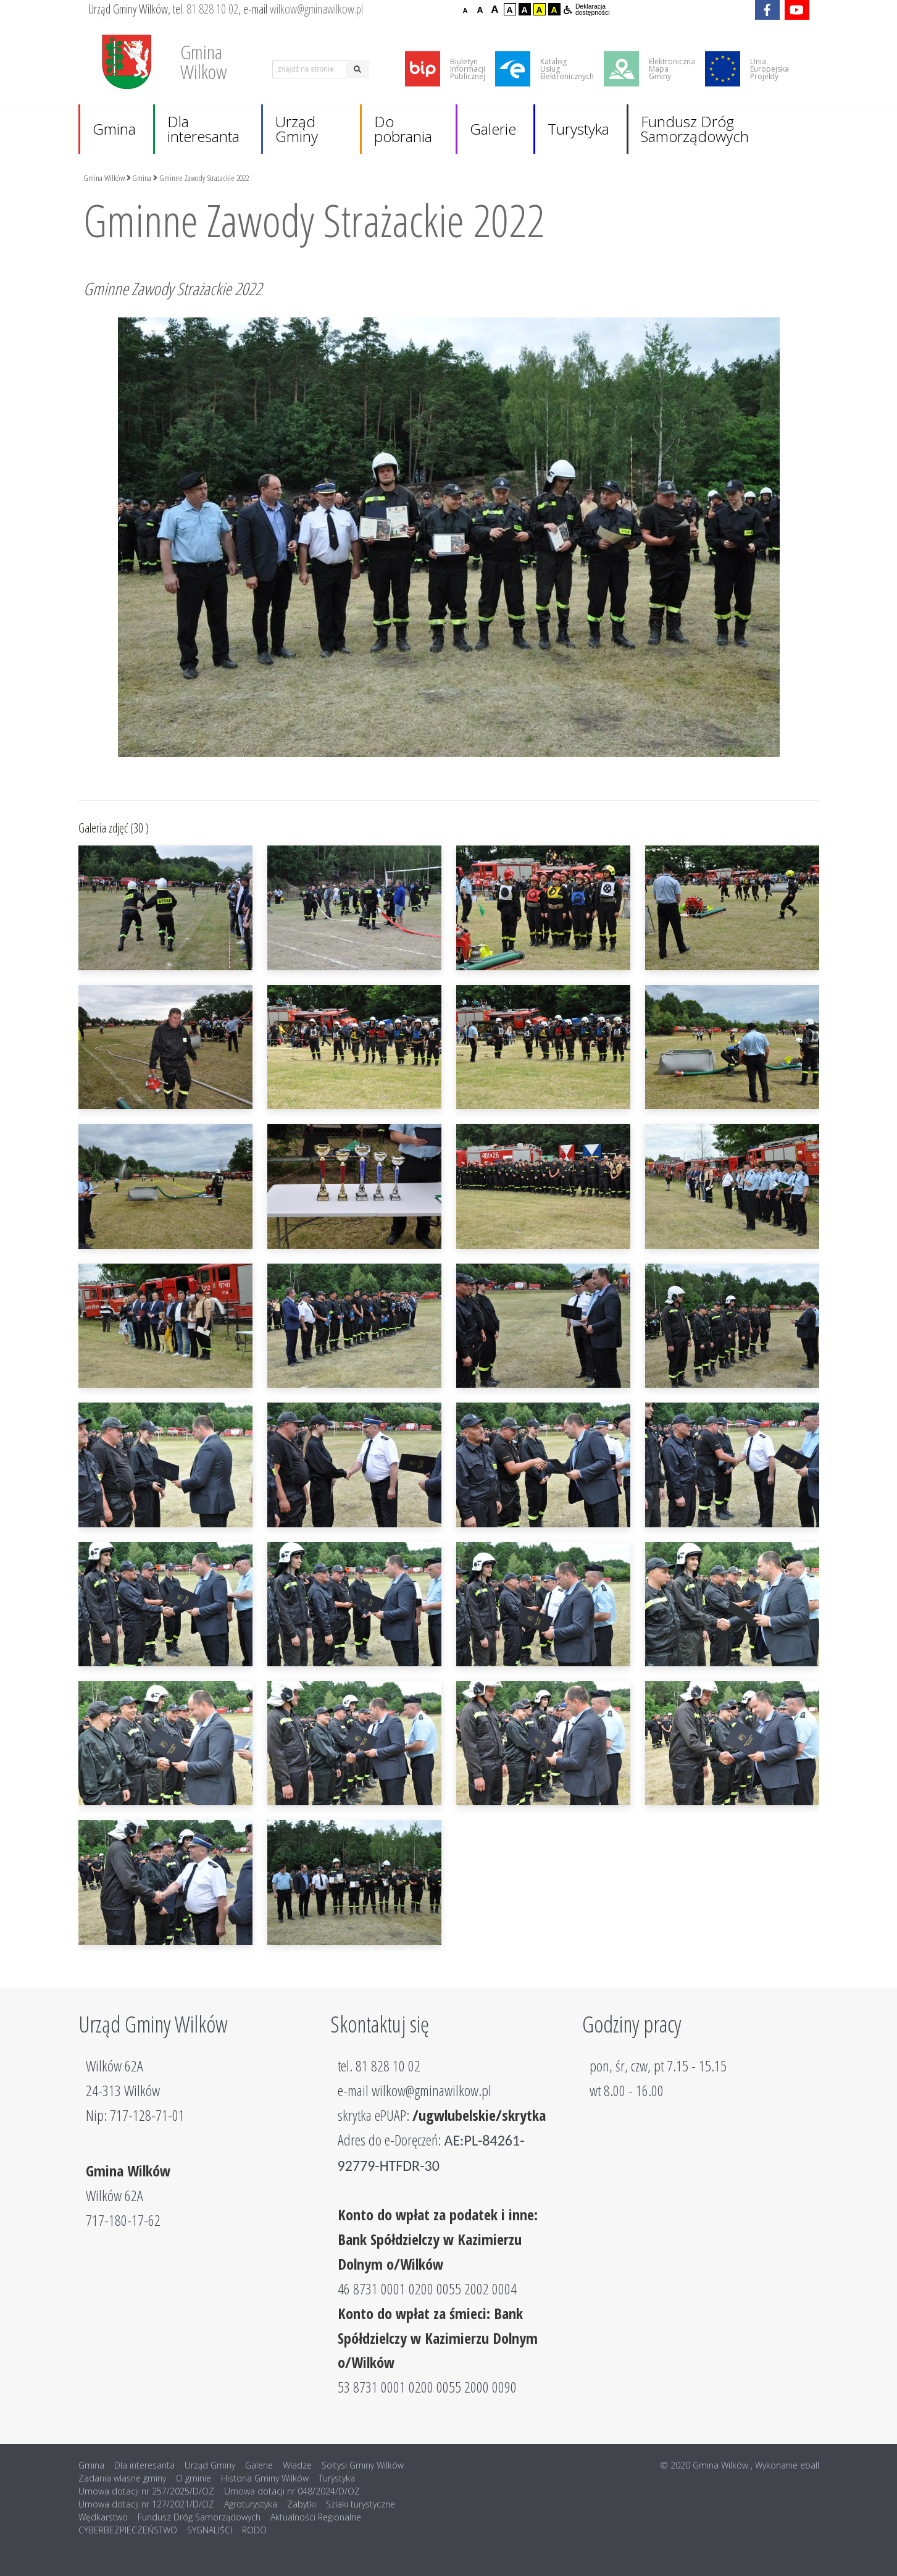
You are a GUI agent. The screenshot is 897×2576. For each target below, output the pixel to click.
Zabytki (301, 2504)
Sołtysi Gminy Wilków (363, 2465)
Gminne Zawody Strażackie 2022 (204, 177)
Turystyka (578, 129)
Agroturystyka (250, 2504)
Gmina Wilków (104, 177)
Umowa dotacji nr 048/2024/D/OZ (292, 2491)
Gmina (114, 129)
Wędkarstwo (103, 2517)
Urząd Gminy (296, 128)
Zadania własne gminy (122, 2478)
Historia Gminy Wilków (265, 2478)
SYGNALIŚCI (209, 2530)
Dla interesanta (203, 128)
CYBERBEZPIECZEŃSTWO (127, 2530)
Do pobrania (403, 128)
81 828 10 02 (212, 9)
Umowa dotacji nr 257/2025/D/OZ (146, 2491)
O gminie (193, 2478)
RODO (254, 2530)
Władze (297, 2465)
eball (809, 2465)
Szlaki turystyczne (360, 2504)
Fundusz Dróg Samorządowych (695, 128)
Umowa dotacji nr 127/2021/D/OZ (146, 2504)
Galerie (493, 129)
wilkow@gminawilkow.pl (316, 9)
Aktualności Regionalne (315, 2517)
